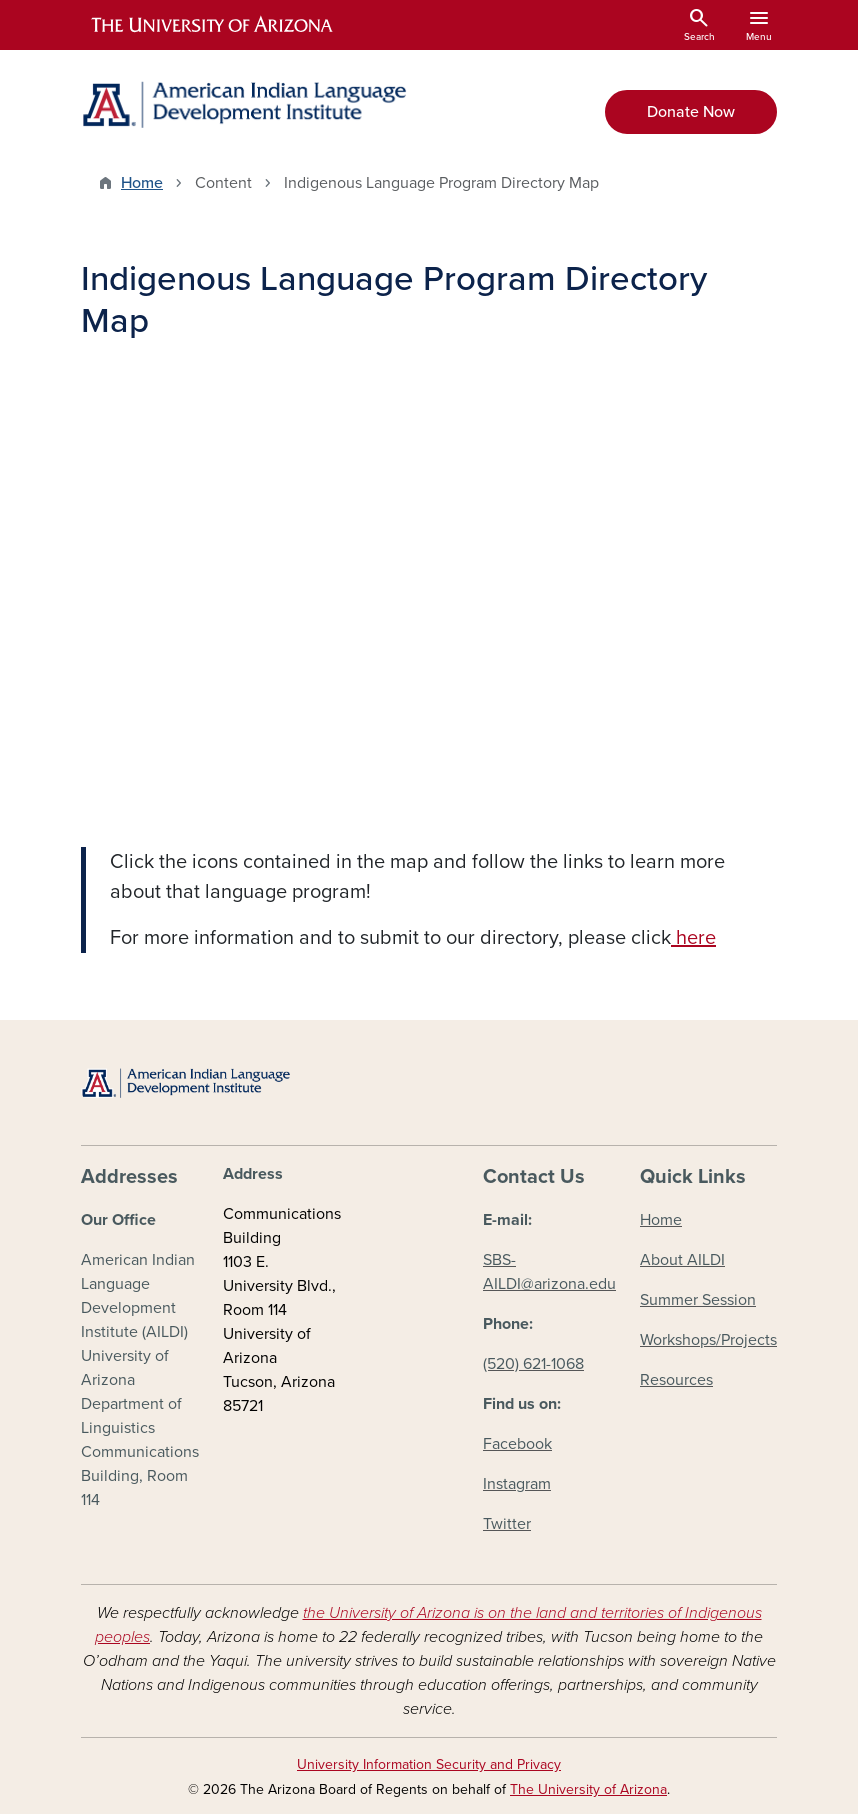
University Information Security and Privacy (429, 1764)
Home (142, 183)
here (693, 938)
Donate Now (691, 112)
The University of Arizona (588, 1789)
